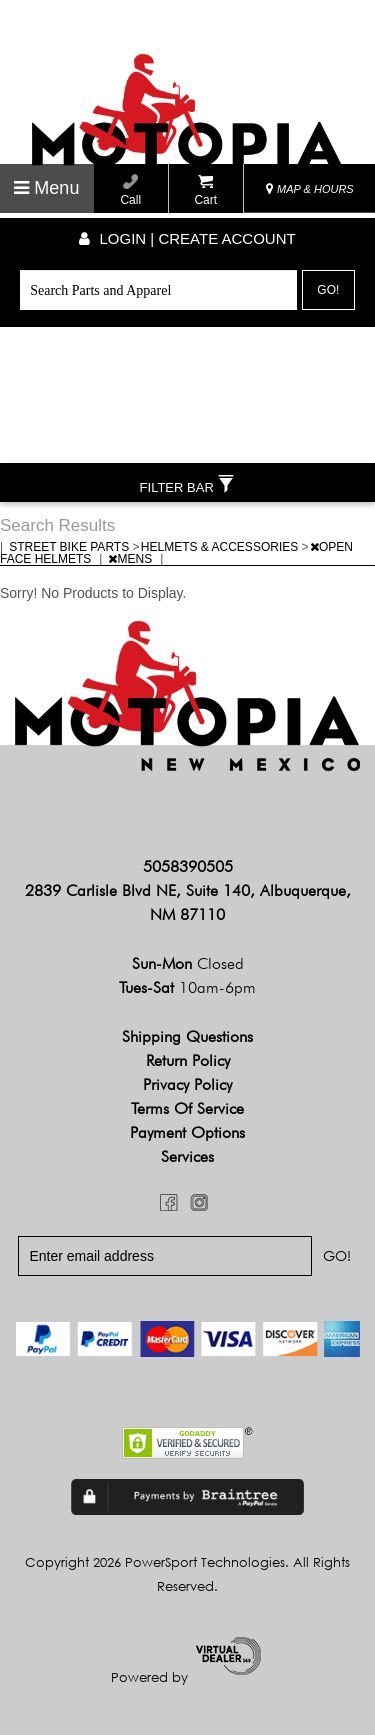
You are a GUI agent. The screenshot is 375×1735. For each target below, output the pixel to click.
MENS (131, 559)
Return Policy (188, 1060)
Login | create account (187, 238)
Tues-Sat (187, 987)
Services (187, 1156)
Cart (205, 190)
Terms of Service (187, 1108)
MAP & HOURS (310, 189)
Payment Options (187, 1132)
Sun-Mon (188, 963)
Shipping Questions (187, 1036)
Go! (328, 290)
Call (130, 190)
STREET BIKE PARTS (70, 547)
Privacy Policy (187, 1084)
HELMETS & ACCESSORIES (221, 547)
